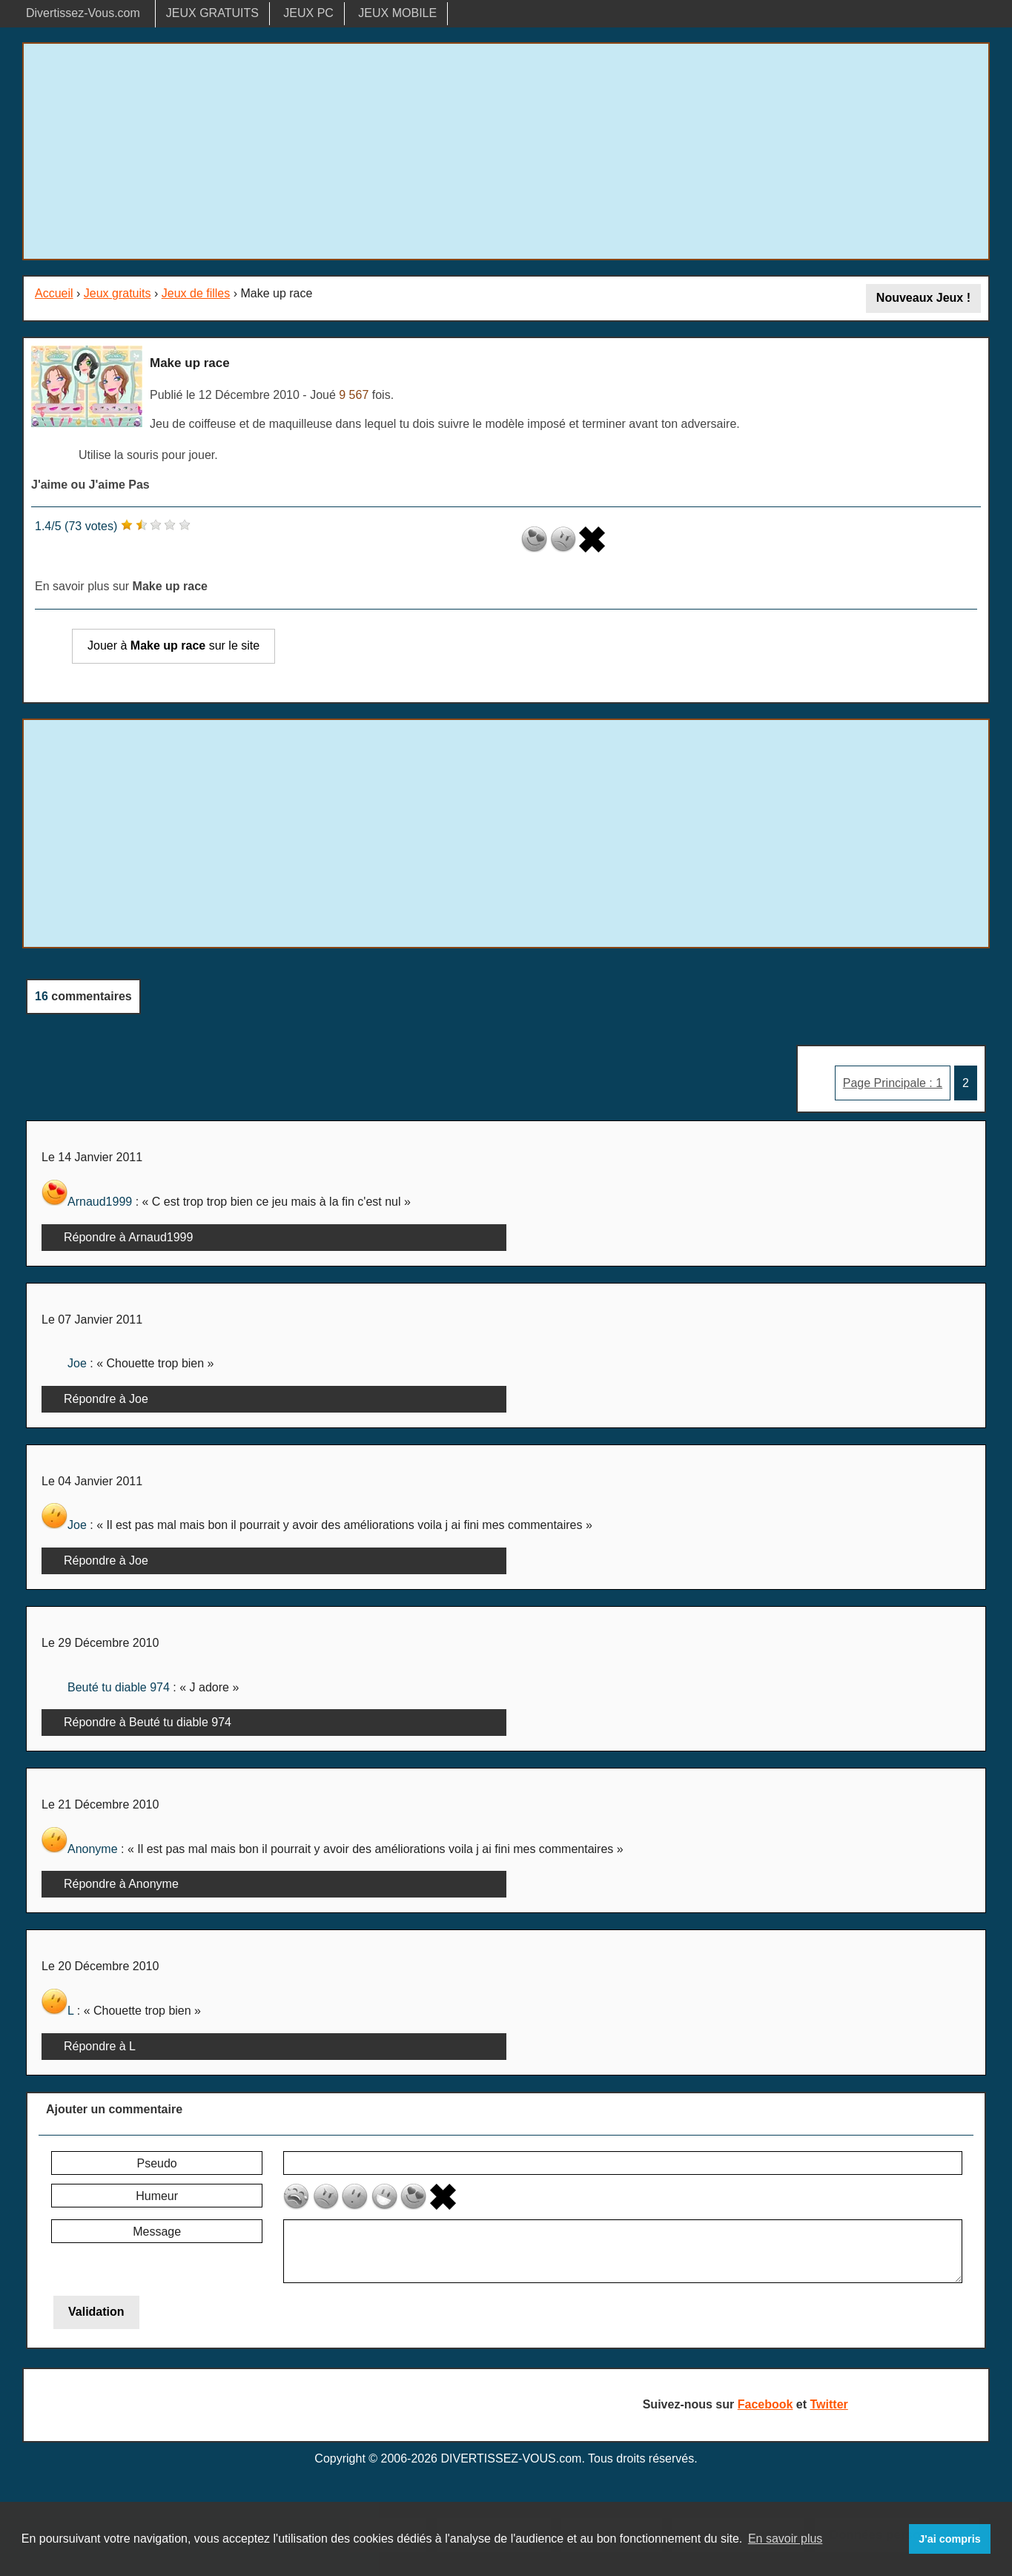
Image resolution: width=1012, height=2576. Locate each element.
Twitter (829, 2404)
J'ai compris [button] (949, 2539)
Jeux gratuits (117, 293)
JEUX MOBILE (397, 13)
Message (157, 2231)
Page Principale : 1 (892, 1083)
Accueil (54, 293)
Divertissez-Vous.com (83, 13)
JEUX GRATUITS (212, 13)
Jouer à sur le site (173, 645)
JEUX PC (308, 13)
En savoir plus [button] (785, 2538)
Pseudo (156, 2163)
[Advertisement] (506, 151)
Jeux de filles (196, 293)
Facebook (765, 2404)
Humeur (157, 2196)
